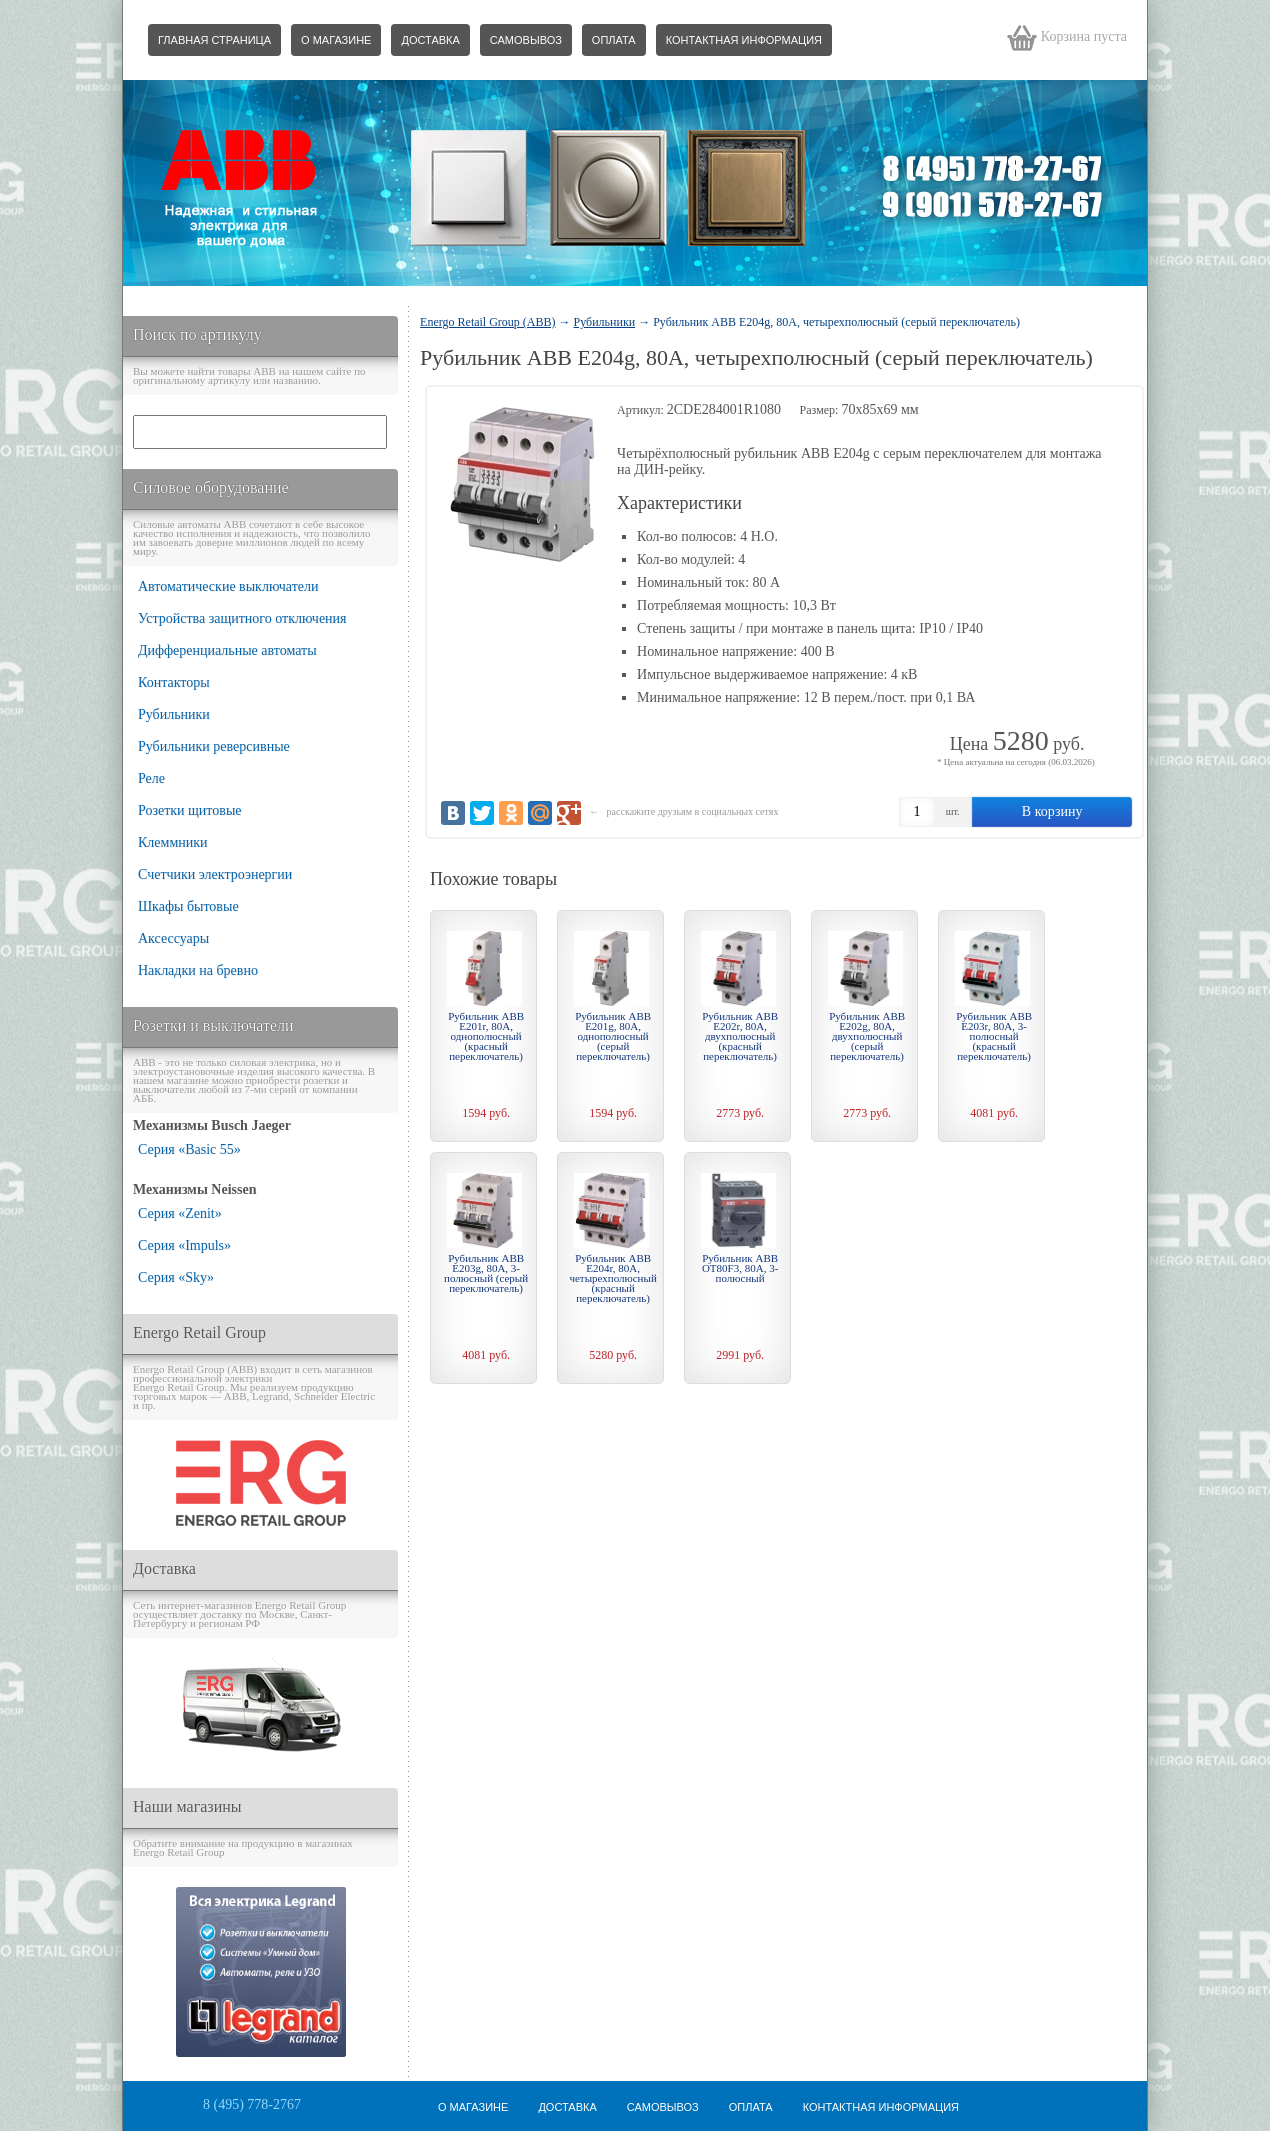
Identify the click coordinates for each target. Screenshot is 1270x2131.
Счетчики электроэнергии (215, 874)
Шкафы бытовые (188, 906)
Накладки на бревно (198, 970)
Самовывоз (526, 40)
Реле (151, 778)
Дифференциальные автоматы (227, 650)
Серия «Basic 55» (189, 1149)
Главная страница (214, 40)
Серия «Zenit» (180, 1213)
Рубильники (174, 714)
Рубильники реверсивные (214, 746)
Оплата (614, 40)
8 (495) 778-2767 (252, 2104)
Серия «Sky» (176, 1277)
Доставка (430, 40)
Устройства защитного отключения (242, 618)
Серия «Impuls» (184, 1245)
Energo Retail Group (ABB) (487, 322)
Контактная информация (744, 40)
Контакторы (174, 682)
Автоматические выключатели (228, 586)
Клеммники (173, 842)
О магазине (336, 40)
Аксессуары (173, 938)
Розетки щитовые (190, 810)
